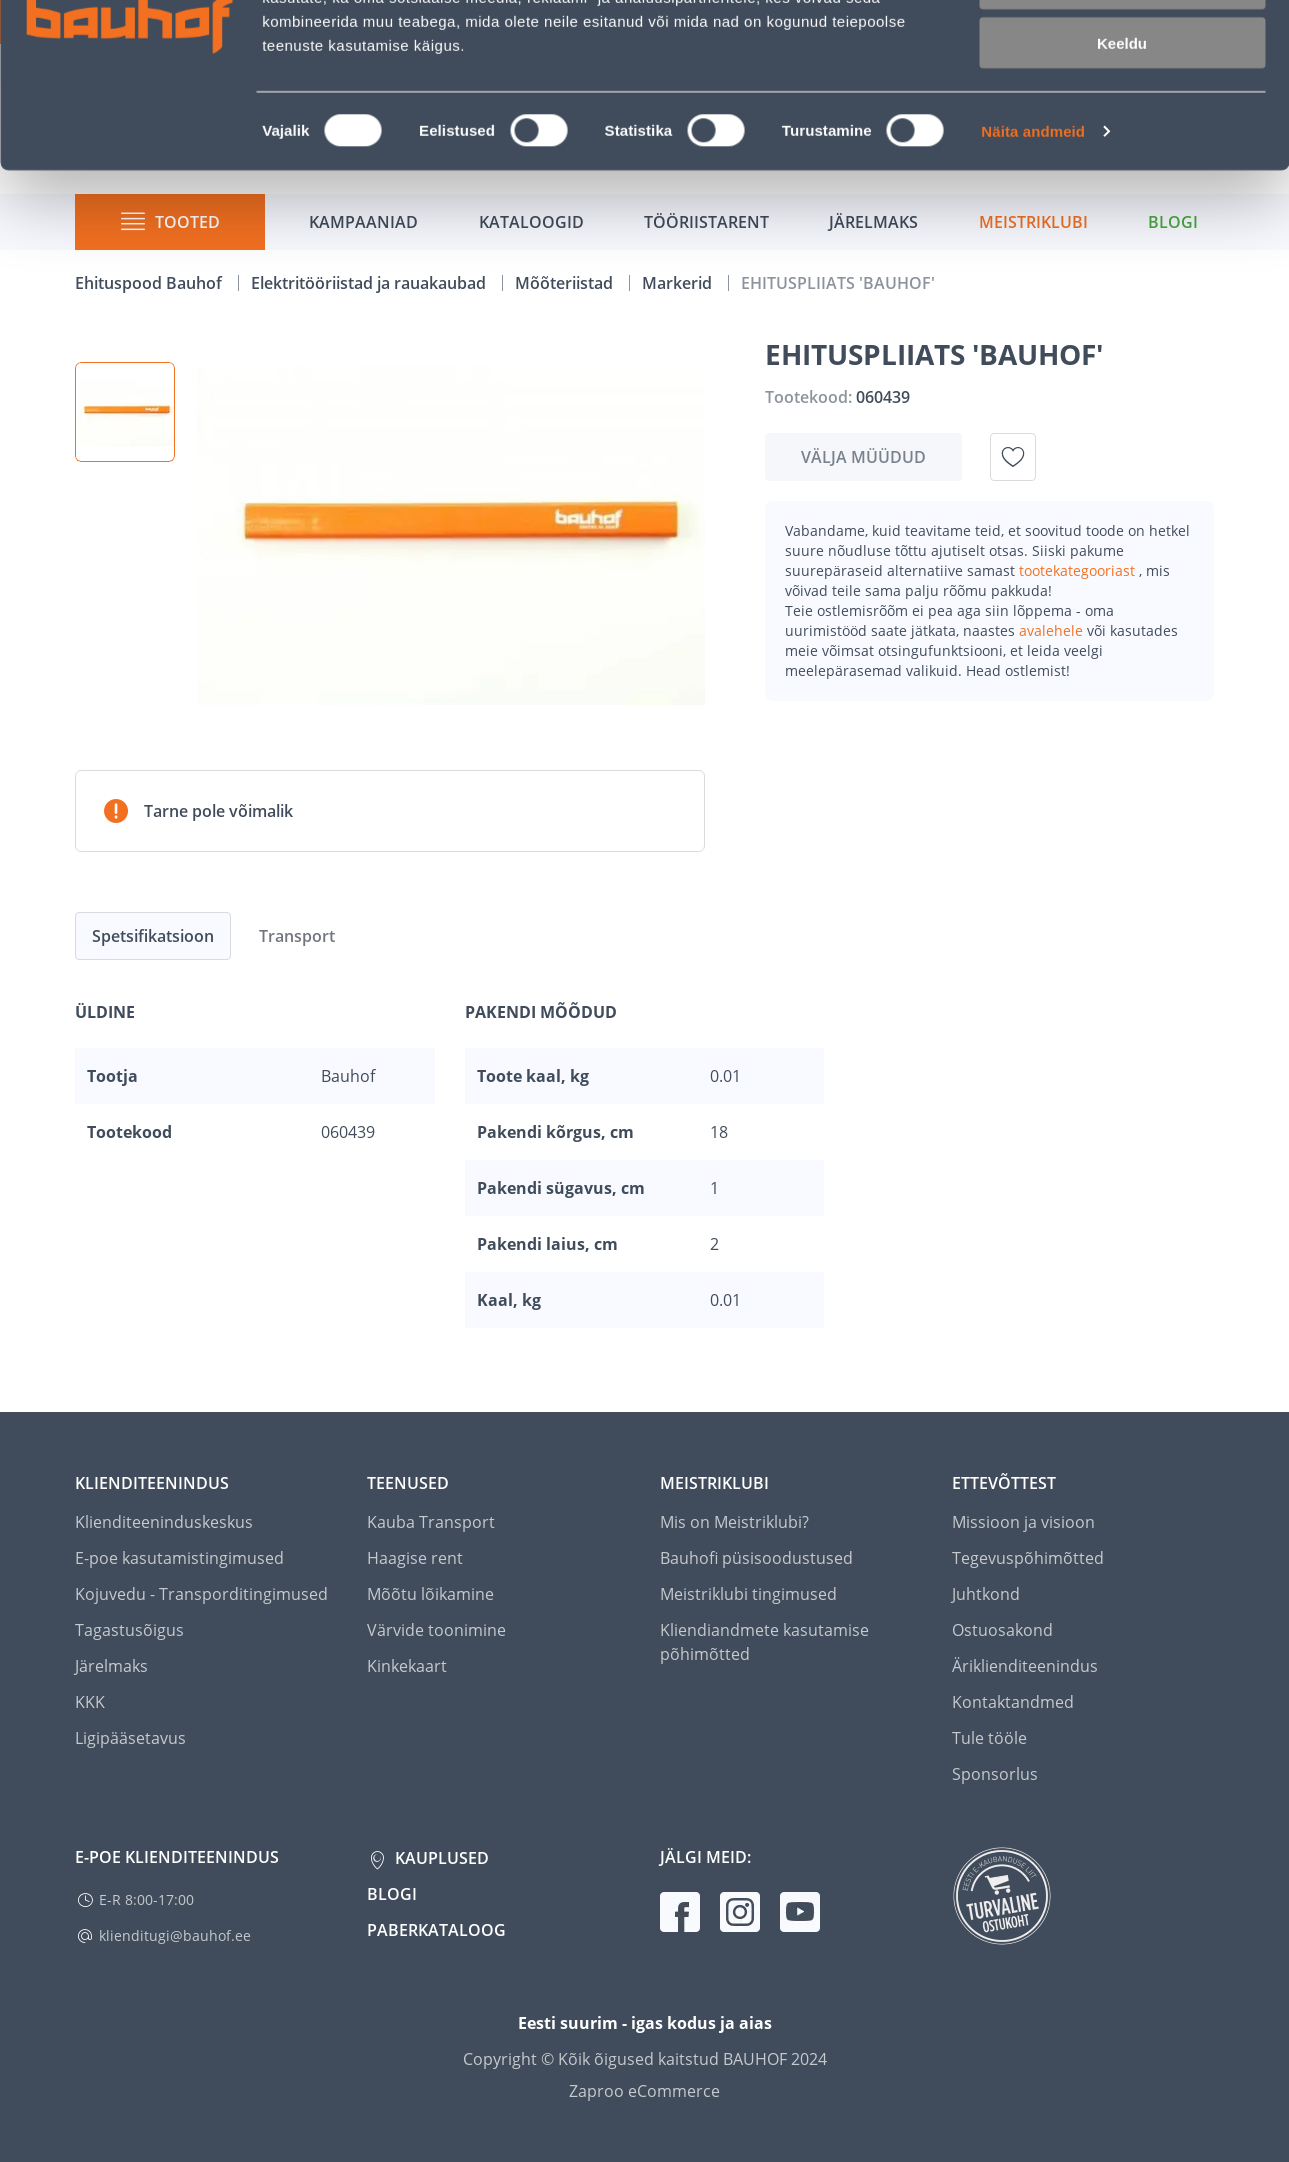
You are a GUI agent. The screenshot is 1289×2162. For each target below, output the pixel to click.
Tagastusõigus (129, 1630)
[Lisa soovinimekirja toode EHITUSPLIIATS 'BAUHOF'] (1013, 457)
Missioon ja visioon (1023, 1522)
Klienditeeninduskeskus (164, 1522)
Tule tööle (989, 1738)
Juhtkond (986, 1594)
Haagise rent (415, 1558)
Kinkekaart (407, 1666)
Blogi (392, 1894)
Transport (297, 936)
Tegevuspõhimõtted (1028, 1558)
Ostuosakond (1002, 1630)
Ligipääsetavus (130, 1738)
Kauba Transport (431, 1522)
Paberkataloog (436, 1930)
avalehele (1053, 630)
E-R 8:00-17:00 (146, 1899)
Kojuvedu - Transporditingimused (201, 1594)
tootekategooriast (1079, 570)
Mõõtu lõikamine (430, 1594)
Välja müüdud (863, 457)
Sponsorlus (995, 1774)
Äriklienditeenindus (1025, 1666)
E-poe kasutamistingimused (179, 1558)
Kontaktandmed (1013, 1702)
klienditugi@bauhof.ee (175, 1935)
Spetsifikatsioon (153, 936)
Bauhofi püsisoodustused (756, 1558)
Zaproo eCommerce (644, 2091)
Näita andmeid (1033, 255)
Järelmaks (111, 1666)
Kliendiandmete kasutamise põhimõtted (764, 1642)
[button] (125, 412)
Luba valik (1121, 108)
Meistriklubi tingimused (748, 1594)
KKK (90, 1702)
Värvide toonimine (436, 1630)
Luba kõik (1122, 49)
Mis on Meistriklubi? (734, 1522)
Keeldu (1122, 167)
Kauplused (440, 1858)
